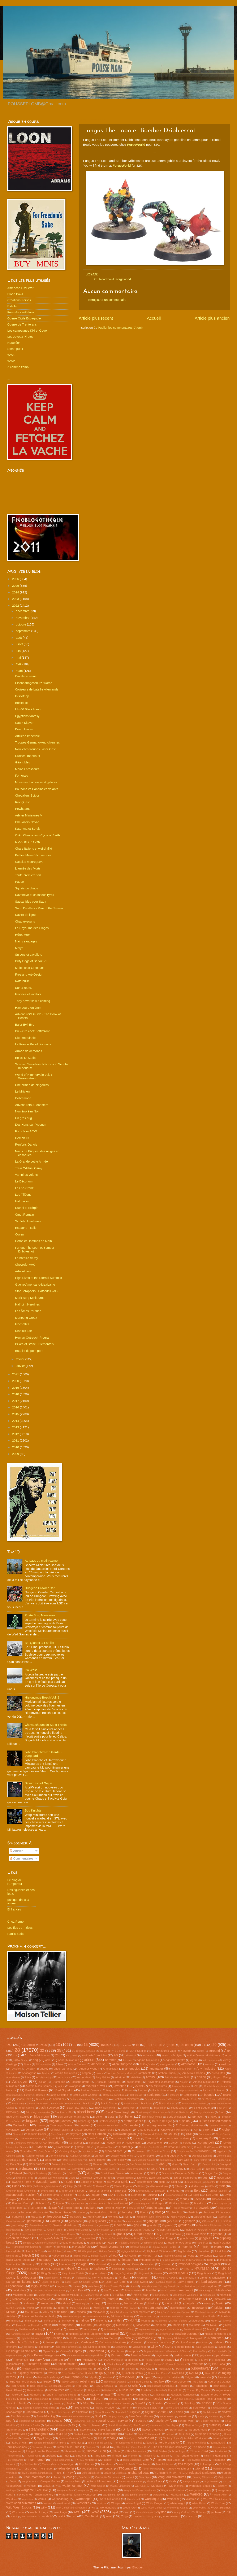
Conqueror (75, 2142)
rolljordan (17, 2394)
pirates (169, 2359)
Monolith (86, 2325)
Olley (154, 2346)
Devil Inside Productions (133, 2168)
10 (58, 2045)
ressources (56, 2390)
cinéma (208, 2129)
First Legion (220, 2203)
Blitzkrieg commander (38, 2112)
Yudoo (13, 2516)
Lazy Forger (185, 2281)
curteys (99, 2155)
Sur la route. (23, 987)
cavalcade (12, 2129)
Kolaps (67, 2277)
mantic (60, 2299)
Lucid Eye (76, 2290)
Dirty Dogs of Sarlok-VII (31, 961)
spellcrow (162, 2420)
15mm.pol (125, 2045)
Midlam (219, 2307)
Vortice (31, 2485)
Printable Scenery (176, 2364)
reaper (47, 2381)
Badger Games (90, 2090)
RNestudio (126, 2390)
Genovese (88, 2225)
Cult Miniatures (57, 2155)
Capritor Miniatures (108, 2125)
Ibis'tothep (22, 696)
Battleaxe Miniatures (114, 2094)
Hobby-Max (80, 2255)
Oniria (222, 2346)
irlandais (116, 2264)
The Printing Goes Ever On (132, 2447)
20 (214, 2045)
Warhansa (177, 2494)
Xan (126, 2512)
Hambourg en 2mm (28, 1007)
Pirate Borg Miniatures (40, 1615)
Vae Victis (84, 2477)
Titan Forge (36, 2459)
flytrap (52, 2207)
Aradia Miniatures (66, 2073)
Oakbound (87, 2342)
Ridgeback (94, 2390)
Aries (28, 2077)
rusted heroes (209, 2394)
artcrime (120, 2077)
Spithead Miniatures (56, 2425)
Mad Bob (151, 2290)
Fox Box (177, 2212)
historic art (12, 2255)
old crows (29, 2346)
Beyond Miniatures (155, 2099)
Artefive (136, 2077)
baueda (209, 2094)
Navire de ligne (25, 914)
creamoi (124, 2147)
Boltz (111, 2116)
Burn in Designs (162, 2121)
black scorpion (49, 2107)
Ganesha (116, 2221)
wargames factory (200, 2490)
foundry (127, 2212)
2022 (16, 605)
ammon (209, 2064)
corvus (187, 2142)
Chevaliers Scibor (27, 795)
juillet (20, 644)
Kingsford (143, 2273)
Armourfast (84, 2077)
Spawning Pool (82, 2420)
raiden (29, 2377)
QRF (111, 2373)
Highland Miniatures (159, 2251)
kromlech (143, 2277)
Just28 (56, 2268)
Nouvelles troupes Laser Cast (35, 749)
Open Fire (49, 2351)
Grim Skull (149, 2238)
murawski (54, 2329)
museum (72, 2329)
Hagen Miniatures (129, 2242)
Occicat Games (185, 2342)
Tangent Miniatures (44, 2442)
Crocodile (25, 2151)
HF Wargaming (86, 2251)
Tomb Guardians (132, 2459)
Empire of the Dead (71, 2190)
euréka (152, 2194)
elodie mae (197, 2186)
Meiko (220, 2303)
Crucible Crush (160, 2151)
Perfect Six (21, 2359)
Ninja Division (52, 2338)
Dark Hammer (98, 2159)
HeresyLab (13, 2251)
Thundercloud (13, 2455)
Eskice (68, 2194)
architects (145, 2073)
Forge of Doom (113, 2207)
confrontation (52, 2142)
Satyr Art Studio (16, 2403)
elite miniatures (159, 2186)
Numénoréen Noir (27, 1111)
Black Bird (72, 2103)
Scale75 (140, 2403)
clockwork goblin (124, 2134)
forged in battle (155, 2207)
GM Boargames (34, 2229)
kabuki (69, 2268)
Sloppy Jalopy (116, 2416)
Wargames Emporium (173, 2490)
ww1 (77, 2512)
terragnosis (218, 2442)
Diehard (17, 2173)
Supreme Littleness (207, 2434)
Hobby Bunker (60, 2255)
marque (113, 2299)
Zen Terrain (92, 2516)
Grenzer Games (111, 2238)
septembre (23, 631)
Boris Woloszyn (176, 2116)
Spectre (140, 2420)
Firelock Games (179, 2203)
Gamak (223, 2216)
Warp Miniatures (109, 2499)
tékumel (76, 2442)
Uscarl (57, 2477)
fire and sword (118, 2203)
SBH (86, 2403)
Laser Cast (71, 2281)
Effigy (70, 2186)
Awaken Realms (181, 2086)
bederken (59, 2099)
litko (133, 2286)
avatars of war (95, 2086)
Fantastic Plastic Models (92, 2199)
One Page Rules (205, 2346)
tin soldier (133, 2455)
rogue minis (223, 2390)
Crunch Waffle (185, 2151)
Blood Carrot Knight (118, 2112)
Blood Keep (141, 2112)
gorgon (226, 2229)
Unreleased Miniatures (200, 2472)
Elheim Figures (123, 2186)
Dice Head (195, 2168)
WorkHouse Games (152, 2507)
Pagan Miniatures (153, 2351)
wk (93, 2507)
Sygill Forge (44, 2438)
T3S (100, 2438)
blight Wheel (179, 2107)
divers (71, 2173)
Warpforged (133, 2499)
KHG (187, 2268)
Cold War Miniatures (30, 2138)
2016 (16, 1407)
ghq (136, 2225)
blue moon (41, 2116)
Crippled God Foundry (206, 2147)
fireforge (157, 2203)
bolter (99, 2116)
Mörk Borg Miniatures (29, 1297)
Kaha (84, 2268)
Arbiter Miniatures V (28, 815)
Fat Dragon (169, 2199)
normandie (145, 2338)
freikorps (75, 2216)
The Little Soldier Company (169, 2447)
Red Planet (36, 2385)
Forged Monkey (181, 2207)
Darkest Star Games (63, 2164)
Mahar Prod (92, 2294)
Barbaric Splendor (214, 2090)
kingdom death (98, 2273)
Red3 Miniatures (104, 2385)
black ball (57, 2103)
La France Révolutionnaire (33, 1044)
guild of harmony (73, 2242)
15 (85, 2045)
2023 (16, 599)
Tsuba (108, 2468)
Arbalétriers (23, 1271)
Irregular (214, 2264)
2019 (16, 1387)
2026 (16, 579)
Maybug (80, 2303)
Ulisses (120, 2472)
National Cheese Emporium (86, 2333)
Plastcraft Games (38, 2364)
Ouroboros (117, 2351)
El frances (14, 1909)
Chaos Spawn (83, 2129)
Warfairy (222, 2485)
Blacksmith (160, 2107)
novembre (23, 617)
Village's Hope (191, 2481)
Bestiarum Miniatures (126, 2099)
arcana (99, 2073)
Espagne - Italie (25, 1227)
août (19, 637)
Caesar (41, 2125)
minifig (14, 2320)
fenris (184, 2199)
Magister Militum (68, 2294)
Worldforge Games (177, 2507)
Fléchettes (22, 1324)
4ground (214, 2050)
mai (19, 657)
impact (126, 2259)
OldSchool (139, 2346)
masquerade (148, 2299)
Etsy (121, 2194)
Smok (201, 2416)
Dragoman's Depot (186, 2173)
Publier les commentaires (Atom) (120, 327)
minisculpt (31, 2320)
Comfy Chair (94, 2138)
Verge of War (29, 2481)
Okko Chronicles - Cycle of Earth (37, 835)
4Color (200, 2050)
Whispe (115, 2503)
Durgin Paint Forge (185, 2177)
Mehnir (207, 2303)
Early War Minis (117, 2181)
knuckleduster (26, 2277)
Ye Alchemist (199, 2512)
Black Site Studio (77, 2107)
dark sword (36, 2164)
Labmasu (188, 2277)
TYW (69, 2472)
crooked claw (90, 2151)
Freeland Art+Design (29, 974)
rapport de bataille (168, 2377)
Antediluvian (110, 2068)
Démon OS (22, 1138)
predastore (132, 2364)
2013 (16, 1427)
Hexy (68, 2251)
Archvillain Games (193, 2073)
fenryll (200, 2199)
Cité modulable (25, 1037)
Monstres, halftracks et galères (36, 782)
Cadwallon (20, 2125)
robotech (159, 2390)
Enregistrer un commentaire (107, 299)
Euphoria (136, 2194)
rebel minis (87, 2381)
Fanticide (117, 2199)
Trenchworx (143, 2464)
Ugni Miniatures (90, 2472)
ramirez (107, 2377)
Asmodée (59, 2081)
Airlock (27, 2064)
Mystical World (193, 2329)
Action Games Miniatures (202, 2055)
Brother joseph (108, 2121)
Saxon (57, 2403)
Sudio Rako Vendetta (149, 2434)
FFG (214, 2199)
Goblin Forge (54, 2229)
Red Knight (18, 2385)
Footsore (90, 2207)
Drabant (166, 2173)
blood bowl (106, 279)
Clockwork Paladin (153, 2134)
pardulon (98, 2355)
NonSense (110, 2338)
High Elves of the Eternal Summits (38, 1278)
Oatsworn (137, 2342)
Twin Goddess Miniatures (36, 2472)
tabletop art (146, 2438)
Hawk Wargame (111, 2246)
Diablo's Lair (23, 1331)
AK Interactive (43, 2064)
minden (81, 2312)
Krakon (124, 2277)
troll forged (185, 2464)
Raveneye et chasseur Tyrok (34, 895)
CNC (189, 2134)
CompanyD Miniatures (26, 2142)
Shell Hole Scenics (61, 2412)
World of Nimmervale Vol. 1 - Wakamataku (34, 1076)
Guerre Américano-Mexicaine (35, 1284)
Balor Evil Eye (24, 1024)
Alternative (188, 2064)
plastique (92, 2364)
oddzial (218, 2342)
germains (104, 2225)
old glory (44, 2346)
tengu (150, 2442)
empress (120, 2190)
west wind (63, 2503)
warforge (11, 2490)
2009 (16, 1454)
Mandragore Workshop (185, 2294)
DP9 (152, 2173)
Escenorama (51, 2194)
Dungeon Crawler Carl (40, 1588)
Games (55, 2221)
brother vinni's (133, 2121)
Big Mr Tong (208, 2099)
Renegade (201, 2385)
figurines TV (77, 2203)
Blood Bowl (15, 294)
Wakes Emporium (120, 2485)
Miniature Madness (95, 2316)
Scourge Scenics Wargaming (39, 2407)
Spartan (40, 2420)
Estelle (12, 306)
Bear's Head (23, 2099)
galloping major (203, 2216)
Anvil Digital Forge (181, 2068)
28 (95, 279)
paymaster (162, 2355)
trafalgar (69, 2464)
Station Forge (193, 2425)
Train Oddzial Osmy (28, 1168)
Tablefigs (129, 2438)
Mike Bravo (31, 2312)
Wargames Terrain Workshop (77, 2494)
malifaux (120, 2294)
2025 (16, 585)
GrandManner (87, 2234)
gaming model (97, 2221)
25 (229, 2045)
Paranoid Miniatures (78, 2355)
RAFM (193, 2373)
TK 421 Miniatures (86, 2459)
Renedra (183, 2385)
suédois (170, 2434)
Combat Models (73, 2138)
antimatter (156, 2068)
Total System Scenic (197, 2459)
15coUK (105, 2045)
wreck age (60, 2512)
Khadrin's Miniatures (165, 2268)
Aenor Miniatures (68, 2060)
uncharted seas (138, 2472)
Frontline (113, 2216)
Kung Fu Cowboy (168, 2277)
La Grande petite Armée (31, 1161)
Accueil (154, 318)
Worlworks (199, 2507)
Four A (144, 2212)
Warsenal (173, 2499)
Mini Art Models (119, 2312)
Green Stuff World (18, 2238)
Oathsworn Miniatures (112, 2342)
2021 (16, 1374)
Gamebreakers (14, 2221)
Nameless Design (20, 2333)
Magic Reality (46, 2294)
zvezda (192, 2516)
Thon (116, 2451)
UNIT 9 (177, 2472)
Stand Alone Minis (118, 2425)
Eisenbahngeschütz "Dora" (33, 683)
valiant (130, 2477)
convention (133, 2142)
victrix (172, 2481)
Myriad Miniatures (169, 2329)
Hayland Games (139, 2246)
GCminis (207, 2221)
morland (161, 2325)
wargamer (83, 2490)
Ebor (174, 2181)
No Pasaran (77, 2338)
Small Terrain (167, 2416)
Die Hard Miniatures (218, 2168)
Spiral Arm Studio (30, 2425)
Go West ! (31, 1670)
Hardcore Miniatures (25, 2246)
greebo (218, 2234)
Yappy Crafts (181, 2512)
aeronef (110, 2060)
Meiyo (19, 948)
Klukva (158, 2273)
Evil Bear (193, 2194)
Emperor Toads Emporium (21, 2190)
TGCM (104, 2447)
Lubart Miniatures (55, 2290)
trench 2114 (125, 2464)
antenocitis (132, 2068)
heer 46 (187, 2246)
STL (125, 2429)
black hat (146, 2103)
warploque (152, 2499)
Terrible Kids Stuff (68, 2447)
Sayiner (71, 2403)
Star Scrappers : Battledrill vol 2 (36, 1291)
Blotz (222, 2112)
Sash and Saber (181, 2398)
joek (14, 2268)
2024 (16, 592)
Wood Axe (129, 2507)
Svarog (26, 2438)
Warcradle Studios (200, 2485)
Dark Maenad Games (143, 2159)
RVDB (227, 2394)
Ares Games (13, 2077)
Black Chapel (109, 2103)
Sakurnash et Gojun (38, 1783)
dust (205, 2177)
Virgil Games (211, 2481)
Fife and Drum (21, 2203)
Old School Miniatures (96, 2346)
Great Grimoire (171, 2234)
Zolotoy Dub (151, 2516)
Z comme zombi (18, 367)
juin (18, 651)
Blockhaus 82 (63, 2112)
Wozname (18, 2512)
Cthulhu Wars (13, 2155)
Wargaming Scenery (136, 2494)
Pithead (188, 2359)
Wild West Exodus (19, 2507)
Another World (88, 2068)
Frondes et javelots (28, 994)
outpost (133, 2351)
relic (135, 2385)
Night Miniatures (30, 2338)
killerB (32, 2273)
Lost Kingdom (208, 2286)
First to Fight (14, 2207)
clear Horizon (97, 2134)
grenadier (89, 2238)
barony (28, 2094)
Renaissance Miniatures (160, 2385)
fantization (133, 2199)
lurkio (94, 2290)
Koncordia (81, 2277)
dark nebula (166, 2159)
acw (228, 2055)
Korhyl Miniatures (103, 2277)
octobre (21, 624)
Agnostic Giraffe (175, 2060)
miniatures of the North (200, 2316)
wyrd (115, 2512)
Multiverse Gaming (30, 2329)
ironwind (166, 2264)
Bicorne (173, 2099)
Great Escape (143, 2234)
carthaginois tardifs (159, 2125)
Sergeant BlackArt (149, 2407)
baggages (112, 2090)
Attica (61, 2086)
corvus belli (206, 2142)
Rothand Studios (67, 2394)
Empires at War (99, 2190)
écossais (225, 2181)
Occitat (204, 2342)
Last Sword (140, 2281)
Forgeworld (123, 279)
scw (62, 2407)
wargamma (159, 2494)
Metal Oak (99, 2307)
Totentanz (219, 2459)
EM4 (211, 2186)
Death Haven (24, 729)
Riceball (78, 2390)
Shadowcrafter (219, 2407)
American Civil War (20, 288)
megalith (190, 2303)
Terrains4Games (16, 2447)
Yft (229, 2512)
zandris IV (46, 2516)
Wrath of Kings (39, 2512)
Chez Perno (15, 1921)
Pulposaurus (164, 2368)
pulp (99, 2368)
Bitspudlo (224, 2099)
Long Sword (168, 2286)
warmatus (27, 2499)
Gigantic (167, 2225)
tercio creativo (169, 2442)
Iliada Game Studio (18, 2259)
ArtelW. (151, 2077)
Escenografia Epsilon (20, 2194)
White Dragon (154, 2503)
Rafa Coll (178, 2373)
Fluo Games (35, 2207)
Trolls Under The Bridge (37, 2468)
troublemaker (90, 2468)
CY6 (184, 2155)
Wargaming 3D (111, 2494)
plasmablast (13, 2364)
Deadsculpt (208, 2164)
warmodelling (60, 2499)
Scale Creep (102, 2403)
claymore (75, 2134)
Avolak (139, 2086)
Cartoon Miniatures (191, 2125)
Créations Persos (19, 300)
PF (72, 2359)
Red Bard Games (139, 2381)
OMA (168, 2346)
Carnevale (131, 2125)
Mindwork (99, 2312)
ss (73, 2425)
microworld (199, 2307)
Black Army (18, 2103)
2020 (16, 1381)
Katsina (130, 2268)
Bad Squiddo (64, 2090)
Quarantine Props (158, 2373)
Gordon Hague (207, 2229)
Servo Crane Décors (176, 2407)
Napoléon (14, 342)
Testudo (90, 2447)
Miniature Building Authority (39, 2316)
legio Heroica (40, 2286)
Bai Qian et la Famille (39, 1642)
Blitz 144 (222, 2107)
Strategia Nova (221, 2429)
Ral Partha (72, 2377)
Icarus (223, 2255)
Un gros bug (23, 1118)
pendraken (223, 2355)
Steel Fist (85, 2429)
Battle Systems (58, 2094)
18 (137, 2045)
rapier (147, 2377)
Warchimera (176, 2485)
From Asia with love (20, 312)
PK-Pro (203, 2359)
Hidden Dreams (107, 2251)
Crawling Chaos (106, 2147)
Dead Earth (190, 2164)
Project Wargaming (33, 2368)
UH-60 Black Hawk (28, 709)
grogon (27, 2242)
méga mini (171, 2303)
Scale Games (122, 2403)
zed (73, 2516)
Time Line (100, 2455)
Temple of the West (98, 2442)
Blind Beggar (202, 2107)
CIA (196, 2129)
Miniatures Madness (171, 2316)
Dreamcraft (86, 2177)
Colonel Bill (53, 2138)
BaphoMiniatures (188, 2090)
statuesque (216, 2425)
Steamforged (14, 2429)
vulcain (47, 2485)
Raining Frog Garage (49, 2377)
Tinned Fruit (149, 2455)
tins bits (165, 2455)
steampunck (39, 2429)
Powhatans (22, 808)
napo (39, 2333)
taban (111, 2438)
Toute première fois (28, 875)
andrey (44, 2068)
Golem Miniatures (168, 2229)
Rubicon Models (140, 2394)
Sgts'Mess (199, 2407)
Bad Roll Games (36, 2090)
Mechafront (113, 2303)
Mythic (211, 2329)
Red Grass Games (219, 2381)
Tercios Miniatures (196, 2442)
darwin (83, 2164)
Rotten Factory (90, 2394)
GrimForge (166, 2238)
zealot (61, 2516)
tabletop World (222, 2438)
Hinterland (204, 2251)
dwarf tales (224, 2177)
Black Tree (129, 2107)
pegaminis (206, 2355)
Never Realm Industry (142, 2333)
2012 (16, 1434)
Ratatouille (22, 981)
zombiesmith (171, 2516)
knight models (178, 2273)
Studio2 (129, 2434)
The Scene (199, 2447)
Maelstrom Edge (23, 2294)
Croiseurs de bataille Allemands (36, 689)
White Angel (133, 2503)
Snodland (214, 2416)
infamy (30, 2264)
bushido (184, 2121)
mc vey (94, 2303)
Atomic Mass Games (39, 2086)
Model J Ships (179, 2320)
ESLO (81, 2194)
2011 (16, 1440)
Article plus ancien (212, 318)
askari (42, 2081)
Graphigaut (106, 2234)
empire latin (47, 2190)
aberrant (130, 2055)
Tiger (66, 2455)
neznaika (11, 2338)
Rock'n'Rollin (175, 2390)
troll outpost (207, 2464)
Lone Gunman (148, 2286)
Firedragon (141, 2203)
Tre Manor (107, 2464)
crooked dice (113, 2151)
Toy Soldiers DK (29, 2464)
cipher (226, 2129)
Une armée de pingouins (32, 1085)
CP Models (39, 2147)
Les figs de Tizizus (20, 1927)
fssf (127, 2216)
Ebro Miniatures (192, 2181)
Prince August (153, 2364)
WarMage (11, 2499)
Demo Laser (108, 2168)
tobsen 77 (110, 2459)
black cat (88, 2103)
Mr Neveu (212, 2325)
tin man (116, 2455)
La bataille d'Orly (26, 1258)
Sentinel (127, 2407)
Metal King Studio (80, 2307)
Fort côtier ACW (26, 1131)
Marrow (130, 2299)
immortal (111, 2259)
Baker (129, 2090)
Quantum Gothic (132, 2373)
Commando (152, 2138)
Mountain (194, 2325)
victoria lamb (73, 2481)
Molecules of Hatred (27, 2325)
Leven (77, 2286)
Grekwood (70, 2238)
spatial (57, 2420)
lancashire (218, 2277)
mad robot (186, 2290)
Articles (16, 1851)
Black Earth (130, 2103)
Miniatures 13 (147, 2316)
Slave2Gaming (46, 2416)
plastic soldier (67, 2364)
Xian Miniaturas (144, 2512)
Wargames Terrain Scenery (36, 2494)
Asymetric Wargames (161, 2081)
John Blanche (31, 2268)
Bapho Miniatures (163, 2090)
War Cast (140, 2485)
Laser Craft (90, 2281)
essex (96, 2194)
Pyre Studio (68, 2373)
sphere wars (186, 2420)
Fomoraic (21, 775)
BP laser (197, 2116)
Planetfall (219, 2359)
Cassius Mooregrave (29, 861)
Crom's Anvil (46, 2151)
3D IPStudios (138, 2050)
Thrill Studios (159, 2451)
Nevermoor (164, 2333)
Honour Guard (99, 2255)
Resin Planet (14, 2390)
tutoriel (199, 2468)
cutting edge (168, 2155)
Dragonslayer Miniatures (51, 2177)
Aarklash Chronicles (94, 2055)
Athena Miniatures (204, 2081)
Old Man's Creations (67, 2346)
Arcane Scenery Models (121, 2073)
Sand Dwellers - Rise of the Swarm (39, 908)
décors (27, 2168)
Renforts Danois (26, 1144)
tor (147, 2459)
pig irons (133, 2359)
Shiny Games (102, 2412)
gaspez (190, 2221)
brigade (32, 2121)
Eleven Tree (102, 2186)
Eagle (69, 2181)
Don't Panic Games (112, 2173)
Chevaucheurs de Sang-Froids (46, 1724)
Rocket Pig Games (198, 2390)
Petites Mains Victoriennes (33, 855)
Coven (19, 1234)
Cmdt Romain (24, 1214)
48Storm (186, 2050)
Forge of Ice (133, 2207)
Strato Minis (19, 2434)
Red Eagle (197, 2381)
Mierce (11, 2312)
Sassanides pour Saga (30, 901)
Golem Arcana (141, 2229)
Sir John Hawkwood (28, 1221)
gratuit (120, 2234)
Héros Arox (22, 934)
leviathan (93, 2286)
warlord (196, 2494)
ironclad (149, 2264)
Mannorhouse (20, 2299)
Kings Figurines (123, 2273)
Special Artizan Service (111, 2420)
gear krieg (17, 2225)
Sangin (113, 2398)
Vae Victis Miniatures (108, 2477)
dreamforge (103, 2177)
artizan (201, 2077)
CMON (172, 2134)
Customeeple (145, 2155)
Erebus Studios (218, 2190)
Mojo (214, 2320)
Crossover (138, 2151)
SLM (98, 2416)
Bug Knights (33, 1810)
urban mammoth (34, 2477)
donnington (136, 2173)
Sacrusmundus (61, 2398)
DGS (154, 2168)
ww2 (95, 2512)
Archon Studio (167, 2073)
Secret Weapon (105, 2407)
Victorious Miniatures (130, 2481)
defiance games (56, 2168)
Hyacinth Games (173, 2255)
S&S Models (18, 2398)
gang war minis (133, 2221)
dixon (90, 2173)
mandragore (161, 2294)
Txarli (57, 2472)
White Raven (199, 2503)
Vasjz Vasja (224, 2477)
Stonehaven (176, 2429)
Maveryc (31, 2303)
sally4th (96, 2398)
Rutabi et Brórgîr (26, 1207)
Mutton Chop (126, 2329)
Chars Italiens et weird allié (33, 848)
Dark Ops (183, 2159)
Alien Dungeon (122, 2064)
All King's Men (147, 2064)
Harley (48, 2246)
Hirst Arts (221, 2251)
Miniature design (72, 2316)
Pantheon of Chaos (178, 2351)
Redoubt (122, 2385)
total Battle (173, 2459)
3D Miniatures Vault (164, 2050)
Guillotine (96, 2242)
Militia (46, 2312)
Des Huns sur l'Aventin (30, 1124)
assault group (80, 2081)
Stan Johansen (91, 2425)
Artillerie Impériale (27, 736)
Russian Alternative (183, 2394)
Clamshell (18, 2134)
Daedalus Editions (202, 2155)
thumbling (178, 2451)
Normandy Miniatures (173, 2338)
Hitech (26, 2255)
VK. (225, 2481)
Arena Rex (218, 2073)
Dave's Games (116, 2164)
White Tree (218, 2503)
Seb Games (81, 2407)
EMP (222, 2186)
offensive (11, 2346)
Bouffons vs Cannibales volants (36, 789)
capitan (85, 2125)
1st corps (186, 2045)
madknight (206, 2290)
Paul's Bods (15, 1933)
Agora (194, 2060)
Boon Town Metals (152, 2116)
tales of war (19, 2442)
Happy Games (222, 2242)
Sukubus (184, 2434)
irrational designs (189, 2264)
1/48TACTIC (28, 2045)
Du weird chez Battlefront (32, 1031)
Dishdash (57, 2173)
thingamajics (220, 2447)
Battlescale (191, 2094)
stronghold (41, 2434)
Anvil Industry (206, 2068)
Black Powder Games (194, 2103)
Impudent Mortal (149, 2259)
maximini (47, 2303)
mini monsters (141, 2312)
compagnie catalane (176, 2138)
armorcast (64, 2077)
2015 (16, 1414)
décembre (23, 611)
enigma (174, 2190)
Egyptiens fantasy (27, 716)
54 (229, 2050)
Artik (167, 2077)
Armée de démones (28, 1051)
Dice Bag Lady (174, 2168)
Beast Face (42, 2099)
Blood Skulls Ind (180, 2112)
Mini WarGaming (181, 2312)
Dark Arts (50, 2159)
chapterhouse (105, 2129)
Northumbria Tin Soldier (22, 2342)
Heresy (219, 2246)
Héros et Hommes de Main (33, 1241)
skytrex (226, 2412)
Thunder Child (199, 2451)
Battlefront (153, 2094)
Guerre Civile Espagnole (24, 318)
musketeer (90, 2329)
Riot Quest (22, 802)
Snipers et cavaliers (28, 954)
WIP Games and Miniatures (71, 2507)
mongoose (66, 2325)
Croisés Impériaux (27, 756)
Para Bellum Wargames (43, 2355)
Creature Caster (178, 2147)
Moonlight (105, 2325)
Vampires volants (27, 1174)
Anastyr (30, 2068)
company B (203, 2138)
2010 (16, 1447)
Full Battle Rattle (145, 2216)
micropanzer (178, 2307)
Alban (59, 2064)
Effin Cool (84, 2186)
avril (19, 664)
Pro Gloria (218, 2364)
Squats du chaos (26, 888)
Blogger (137, 2567)
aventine (120, 2086)
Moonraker (122, 2325)
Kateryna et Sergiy (27, 828)
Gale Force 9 (179, 2216)
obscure (166, 2342)
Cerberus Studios (60, 2129)
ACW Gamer (21, 2060)
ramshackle (127, 2377)
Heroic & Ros (34, 2251)
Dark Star (16, 2164)
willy (44, 2507)
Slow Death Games (141, 2416)
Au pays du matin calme (41, 1560)
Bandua (142, 2090)
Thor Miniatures (136, 2451)
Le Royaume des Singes (32, 928)
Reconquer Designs (115, 2381)
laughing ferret (164, 2281)
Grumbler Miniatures (46, 2242)
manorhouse (42, 2299)
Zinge (124, 2516)
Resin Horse (220, 2385)
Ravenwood (224, 2377)
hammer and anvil (153, 2242)
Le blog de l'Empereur (14, 1882)
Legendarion (14, 2286)
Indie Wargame (173, 2259)
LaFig (203, 2277)
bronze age (85, 2121)
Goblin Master (101, 2229)
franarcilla (18, 2216)
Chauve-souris (25, 921)
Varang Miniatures (203, 2477)
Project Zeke (56, 2368)
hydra (190, 2255)
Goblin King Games (78, 2229)
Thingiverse (13, 2451)
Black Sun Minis (105, 2107)
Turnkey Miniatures (177, 2468)
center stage (34, 2129)
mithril (118, 2320)
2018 (16, 1394)
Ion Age (81, 2264)
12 (74, 2045)
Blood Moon (160, 2112)
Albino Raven (76, 2064)
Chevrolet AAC (25, 1264)
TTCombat (125, 2468)
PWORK (52, 2373)
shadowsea (35, 2412)
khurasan (202, 2268)
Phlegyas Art (90, 2359)
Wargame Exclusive (34, 2490)
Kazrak (143, 2268)
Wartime (191, 2499)
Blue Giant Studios (17, 2116)
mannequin (209, 2294)
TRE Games (86, 2464)
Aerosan (127, 2060)
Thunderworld (33, 2455)
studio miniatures (105, 2434)
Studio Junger (81, 2434)
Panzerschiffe (219, 2351)
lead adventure (211, 2281)
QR (101, 2373)
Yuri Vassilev (29, 2516)
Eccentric (210, 2181)
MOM (47, 2325)
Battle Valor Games (85, 2094)
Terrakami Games (42, 2447)
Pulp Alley (129, 2368)
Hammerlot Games (179, 2242)
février (20, 1359)
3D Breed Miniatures (83, 2050)
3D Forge (120, 2050)
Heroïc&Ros (54, 2251)
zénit (109, 2516)
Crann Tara (84, 2147)
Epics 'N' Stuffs (25, 1057)
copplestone (154, 2142)
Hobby (43, 2255)
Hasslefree (82, 2246)
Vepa (13, 2481)
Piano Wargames (113, 2359)
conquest (94, 2142)
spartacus (24, 2420)
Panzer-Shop (200, 2351)
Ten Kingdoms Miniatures (128, 2442)
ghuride (151, 2225)
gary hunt (172, 2221)
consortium (114, 2142)
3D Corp (104, 2050)
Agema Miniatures (148, 2060)
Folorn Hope (71, 2207)
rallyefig (93, 2377)
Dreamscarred (125, 2177)
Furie (161, 2216)
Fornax (81, 2212)
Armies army (44, 2077)
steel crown (66, 2429)
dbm (175, 2164)
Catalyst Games (218, 2125)
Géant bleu (22, 762)
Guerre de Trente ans (22, 324)
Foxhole (193, 2212)
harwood (62, 2246)
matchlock (12, 2303)
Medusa (153, 2303)
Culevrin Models (35, 2155)
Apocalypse (29, 2073)
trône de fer (66, 2468)
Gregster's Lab (49, 2238)
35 (59, 2050)
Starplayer (171, 2425)
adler (48, 2060)
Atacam (184, 2081)
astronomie (133, 2081)
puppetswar (200, 2368)
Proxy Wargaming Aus (80, 2368)
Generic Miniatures (64, 2225)
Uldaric (107, 2472)
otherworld (96, 2351)
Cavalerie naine (25, 676)
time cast (81, 2455)
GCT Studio (223, 2221)
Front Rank (94, 2216)
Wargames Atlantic (105, 2490)
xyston (161, 2512)
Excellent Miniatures (33, 2199)
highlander (184, 2251)
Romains (35, 2394)
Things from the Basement (42, 2451)
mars (19, 670)
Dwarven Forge (21, 2181)
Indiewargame (194, 2259)
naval (114, 2333)
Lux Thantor (111, 2290)
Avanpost (75, 2086)
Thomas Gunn (96, 2451)
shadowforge (14, 2412)
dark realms (200, 2159)
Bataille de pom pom (29, 1350)
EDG (29, 2186)
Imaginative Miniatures (73, 2259)
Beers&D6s (101, 2099)
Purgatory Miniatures (30, 2373)
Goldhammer (121, 2229)
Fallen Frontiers (62, 2199)
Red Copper (179, 2381)
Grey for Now (131, 2238)
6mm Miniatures (40, 2055)
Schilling (189, 2403)
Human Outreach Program (33, 1337)
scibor (207, 2403)
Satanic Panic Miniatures (211, 2398)
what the (101, 2503)
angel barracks (63, 2068)
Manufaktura (81, 2299)
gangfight (153, 2221)
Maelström (223, 2290)
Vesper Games (50, 2481)
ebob (162, 2181)
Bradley (212, 2116)
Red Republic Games (60, 2385)
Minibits (226, 2316)
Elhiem (141, 2186)
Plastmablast (114, 2364)
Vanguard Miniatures (172, 2477)
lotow (227, 2286)
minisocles (50, 2320)
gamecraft (34, 2221)
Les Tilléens (23, 1194)
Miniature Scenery (122, 2316)
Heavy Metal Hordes (164, 2246)
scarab (173, 2403)
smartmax (185, 2416)
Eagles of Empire (91, 2181)
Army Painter (103, 2077)
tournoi (10, 2464)
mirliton (84, 2320)
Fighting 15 (42, 2203)
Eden (15, 2186)
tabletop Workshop (195, 2438)
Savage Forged (40, 2403)
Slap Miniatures (20, 2416)
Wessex (48, 2503)
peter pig (57, 2359)
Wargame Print (65, 2490)
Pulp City (145, 2368)
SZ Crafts (87, 2438)
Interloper (65, 2264)
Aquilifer (46, 2073)
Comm (137, 2138)
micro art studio (152, 2307)
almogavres (167, 2064)
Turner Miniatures (151, 2468)
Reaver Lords (68, 2381)
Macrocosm (132, 2290)
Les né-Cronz (24, 1188)
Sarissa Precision (151, 2398)
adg (35, 2060)
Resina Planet (35, 2390)
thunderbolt (221, 2451)
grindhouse (187, 2238)
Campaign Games (61, 2125)
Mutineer (108, 2329)
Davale (97, 2164)
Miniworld (68, 2320)
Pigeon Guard (152, 2359)
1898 (172, 2045)
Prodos (11, 2368)
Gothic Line (18, 2234)
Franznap (36, 2216)
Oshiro (64, 2351)
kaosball (116, 2268)
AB (116, 2055)
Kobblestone (51, 2277)
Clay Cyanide (58, 2134)
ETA (110, 2194)
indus (210, 2259)
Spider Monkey (210, 2420)
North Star (215, 2338)
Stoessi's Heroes (152, 2429)
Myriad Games (147, 2329)
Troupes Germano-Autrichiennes (37, 742)
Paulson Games (141, 2355)
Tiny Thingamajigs (215, 2455)
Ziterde (137, 2516)
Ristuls (108, 2390)
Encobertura (143, 2190)
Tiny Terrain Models (186, 2455)
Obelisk (152, 2342)
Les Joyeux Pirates (20, 336)
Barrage (40, 2094)
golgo (189, 2229)
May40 (67, 2303)
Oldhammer (122, 2346)
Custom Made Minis (122, 2155)
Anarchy (16, 2068)
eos (187, 2190)
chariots (125, 2129)
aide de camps (211, 2060)
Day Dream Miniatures (142, 2164)
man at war (141, 2294)
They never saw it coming (32, 1001)
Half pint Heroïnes (27, 1304)
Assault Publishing (108, 2081)
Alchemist (98, 2064)
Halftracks (22, 1201)
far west (148, 2199)
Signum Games (155, 2412)
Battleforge (136, 2094)
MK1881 (145, 2320)
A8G (74, 2055)
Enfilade (160, 2190)
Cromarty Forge (68, 2151)
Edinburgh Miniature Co (49, 2186)
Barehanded (13, 2094)
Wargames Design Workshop (140, 2490)
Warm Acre (220, 2494)
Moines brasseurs (27, 769)
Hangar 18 (202, 2242)
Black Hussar (167, 2103)
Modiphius (197, 2320)
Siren (193, 2412)
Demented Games (83, 2168)
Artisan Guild (182, 2077)
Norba (126, 2338)
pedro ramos (182, 2355)
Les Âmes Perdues (28, 1311)
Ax (196, 2086)
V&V (69, 2477)
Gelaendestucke (38, 2225)
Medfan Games (133, 2303)
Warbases (157, 2485)
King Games (49, 2273)
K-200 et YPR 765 (27, 842)
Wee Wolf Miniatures (215, 2499)
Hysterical (206, 2255)
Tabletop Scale (171, 2438)
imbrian (94, 2259)
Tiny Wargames (14, 2459)
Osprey (77, 2351)
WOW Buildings (221, 2507)
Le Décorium (24, 1181)
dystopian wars (46, 2181)
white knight (177, 2503)
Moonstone (143, 2325)
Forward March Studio (103, 2212)
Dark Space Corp (221, 2159)
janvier (21, 1366)
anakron (226, 2064)
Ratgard (189, 2377)
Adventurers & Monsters (31, 1105)
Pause (19, 881)
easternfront (144, 2181)
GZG (111, 2242)
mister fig (101, 2320)
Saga (77, 2398)
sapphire (126, 2398)
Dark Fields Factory (74, 2159)
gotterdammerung (39, 2234)
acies (165, 2055)
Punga (180, 2368)
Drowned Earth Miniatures (153, 2177)
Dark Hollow (119, 2159)
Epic (197, 2190)
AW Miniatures (158, 2086)
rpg (107, 2394)
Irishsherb (101, 2264)
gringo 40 (205, 2238)
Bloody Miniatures (204, 2112)
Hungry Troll (150, 2255)
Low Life (37, 2290)
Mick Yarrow (131, 2307)
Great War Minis (196, 2234)
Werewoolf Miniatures (21, 2503)
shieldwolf (82, 2412)
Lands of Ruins (51, 2281)
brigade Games (59, 2121)
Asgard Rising (222, 2077)
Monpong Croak (26, 1317)
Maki (106, 2294)
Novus (50, 2342)
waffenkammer (73, 2485)
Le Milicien (22, 1091)
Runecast (161, 2394)
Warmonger (83, 2499)
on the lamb (184, 2346)
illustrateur (44, 2259)
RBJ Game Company (23, 2381)
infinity (45, 2264)
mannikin (225, 2294)
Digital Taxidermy (37, 2173)
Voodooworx (14, 2485)
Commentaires (21, 1858)
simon (179, 2412)
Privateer (197, 2364)
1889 (159, 2045)
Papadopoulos (14, 2355)
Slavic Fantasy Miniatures (76, 2416)
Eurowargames (174, 2194)
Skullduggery (210, 2412)
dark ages (29, 2159)
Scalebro (157, 2403)
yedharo (216, 2512)
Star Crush (139, 2425)
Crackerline (63, 2147)
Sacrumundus (40, 2398)
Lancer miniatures (18, 2281)
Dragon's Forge (24, 2177)
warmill (42, 2499)
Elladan (179, 2186)
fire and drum (96, 2203)
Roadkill (145, 2390)
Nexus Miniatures (216, 2333)
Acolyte (176, 2055)
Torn (159, 2459)
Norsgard (196, 2338)
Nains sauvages (26, 941)
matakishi (220, 2299)
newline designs (186, 2333)
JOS (46, 2268)
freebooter (54, 2216)
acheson (148, 2055)
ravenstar (205, 2377)
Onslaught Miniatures (20, 2351)
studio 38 (61, 2434)
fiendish (226, 2199)
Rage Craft (211, 2373)
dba (162, 2164)
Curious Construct (80, 2155)
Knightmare (204, 2273)
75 (56, 2055)
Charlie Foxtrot (146, 2129)
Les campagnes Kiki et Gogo (27, 330)
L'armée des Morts (27, 868)
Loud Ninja (19, 2290)
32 (42, 2050)
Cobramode (23, 1098)
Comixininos (117, 2138)
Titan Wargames (61, 2459)
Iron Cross (132, 2264)
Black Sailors (26, 2107)
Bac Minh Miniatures (215, 2086)
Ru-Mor (121, 2394)
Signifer (135, 2412)
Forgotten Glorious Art (34, 2212)
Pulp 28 (115, 2368)
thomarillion (72, 2451)
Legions (61, 2286)
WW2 (11, 361)
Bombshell (126, 2116)
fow (157, 2212)
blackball (144, 2107)
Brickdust (21, 703)
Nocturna (95, 2338)
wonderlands (108, 2507)
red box (159, 2381)
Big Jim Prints (189, 2099)
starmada (155, 2425)
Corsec (173, 2142)
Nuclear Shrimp (68, 2342)
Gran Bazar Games (64, 2234)
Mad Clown (168, 2290)
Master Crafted (169, 2299)
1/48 (9, 2045)
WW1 (11, 355)
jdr (229, 2264)
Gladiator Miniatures (210, 2225)
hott (114, 2255)
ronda (49, 2394)
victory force (154, 2481)
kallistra (99, 2268)
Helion (204, 2246)
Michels (114, 2307)
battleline (174, 2094)
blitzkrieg (12, 2112)
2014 (16, 1420)
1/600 (43, 2045)
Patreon (116, 2355)
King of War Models (73, 2273)
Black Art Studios (38, 2103)
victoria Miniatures (99, 2481)
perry (38, 2359)
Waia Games (98, 2485)
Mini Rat (162, 2312)
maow (96, 2299)
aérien (89, 2060)
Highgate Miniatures (132, 2251)
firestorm (200, 2203)
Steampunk (15, 348)
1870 (149, 2045)
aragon (86, 2073)
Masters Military (194, 2299)
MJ (132, 2320)
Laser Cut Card (115, 2281)
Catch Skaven (24, 722)
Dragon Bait (211, 2173)
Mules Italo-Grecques (29, 967)
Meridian (46, 2307)
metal (61, 2307)
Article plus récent (96, 318)
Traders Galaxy (50, 2464)
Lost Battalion (187, 2286)
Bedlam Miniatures (80, 2099)
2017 (16, 1401)
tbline (62, 2442)
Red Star (81, 2385)
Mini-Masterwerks (204, 2312)
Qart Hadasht (86, 2373)
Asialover (20, 2081)
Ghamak (120, 2225)
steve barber (106, 2429)
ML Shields (161, 2320)
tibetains (51, 2455)
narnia (60, 2333)
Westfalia (83, 2503)
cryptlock (222, 2151)
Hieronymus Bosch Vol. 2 (42, 1697)
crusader (203, 2151)
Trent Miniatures (164, 2464)
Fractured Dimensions (217, 2212)
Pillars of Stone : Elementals (34, 1344)
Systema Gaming (68, 2438)
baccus (11, 2090)
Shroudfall (120, 2412)
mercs (31, 2307)
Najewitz (225, 2329)
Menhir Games (14, 2307)
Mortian (177, 2325)
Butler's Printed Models (215, 2121)
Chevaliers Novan (27, 822)
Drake (72, 2177)
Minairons (60, 2312)
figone (60, 2203)
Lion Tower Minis (114, 2286)
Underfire (162, 2472)
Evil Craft (212, 2194)
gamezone (75, 2221)
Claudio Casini (37, 2134)
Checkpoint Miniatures (175, 2129)
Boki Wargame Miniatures (73, 2116)
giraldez (183, 2225)
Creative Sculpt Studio (151, 2147)
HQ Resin (130, 2255)
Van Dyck (145, 2477)
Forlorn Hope (63, 2212)
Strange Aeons (198, 2429)
